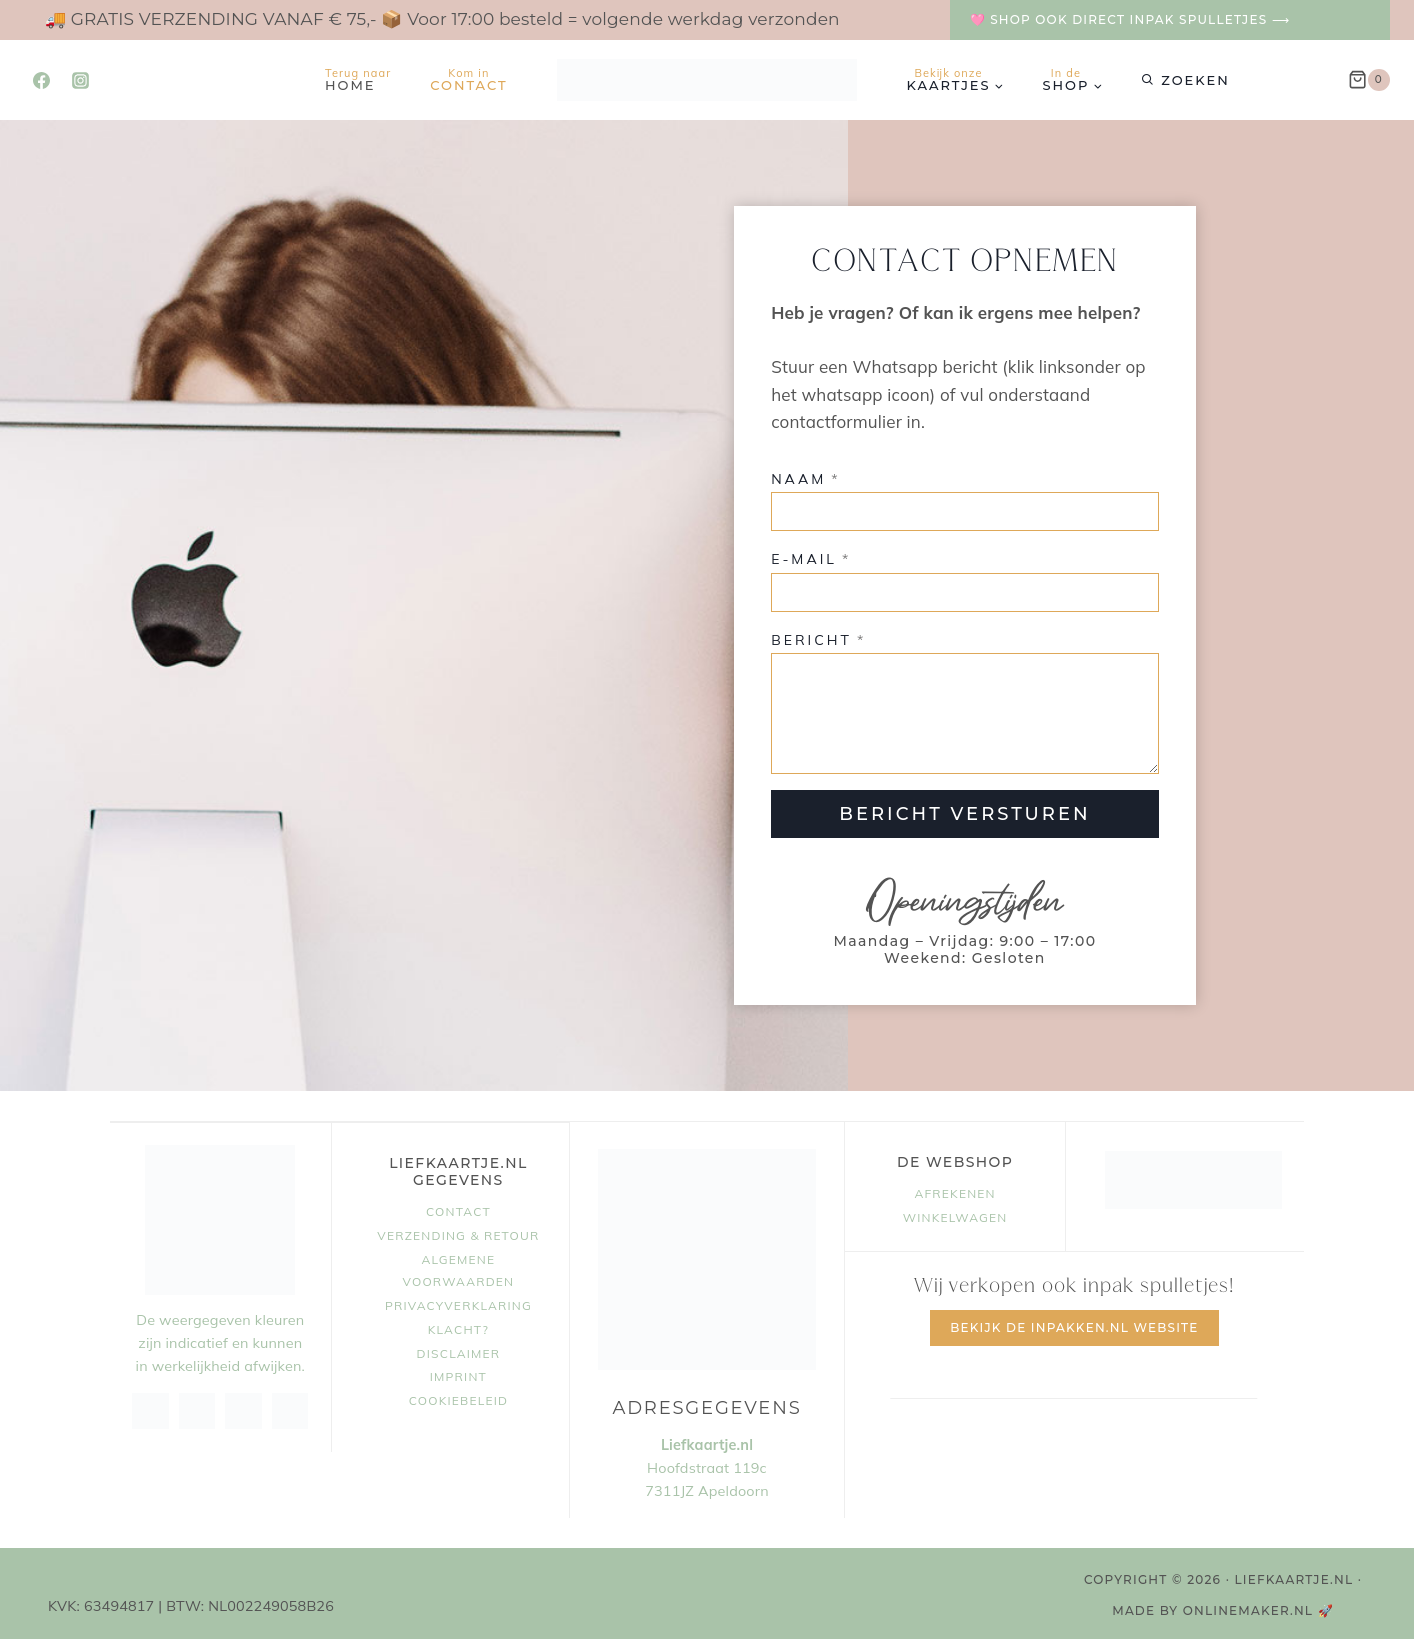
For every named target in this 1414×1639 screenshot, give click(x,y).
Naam (805, 477)
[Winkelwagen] (1369, 80)
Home (358, 79)
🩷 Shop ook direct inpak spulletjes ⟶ (1130, 19)
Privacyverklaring (458, 1301)
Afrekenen (954, 1189)
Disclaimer (459, 1349)
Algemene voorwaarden (459, 1267)
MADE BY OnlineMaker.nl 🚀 (1223, 1607)
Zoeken (1195, 80)
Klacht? (458, 1325)
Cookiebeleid (459, 1397)
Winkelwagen (955, 1213)
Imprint (458, 1373)
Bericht (818, 638)
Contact (468, 79)
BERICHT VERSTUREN (961, 812)
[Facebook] (41, 80)
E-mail (811, 558)
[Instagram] (80, 80)
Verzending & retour (458, 1232)
